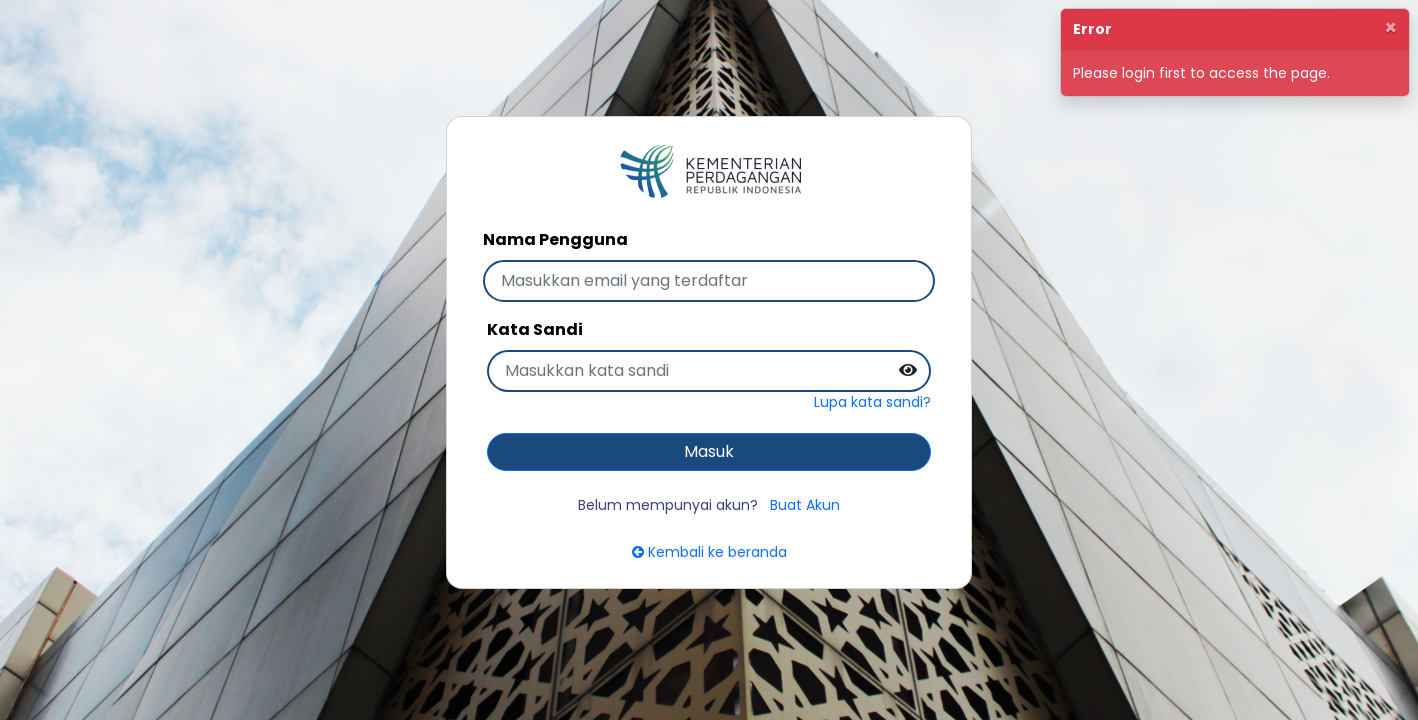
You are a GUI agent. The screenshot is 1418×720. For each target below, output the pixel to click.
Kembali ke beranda (709, 552)
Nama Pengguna (555, 239)
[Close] (1390, 27)
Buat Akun (805, 505)
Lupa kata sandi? (872, 402)
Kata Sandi (535, 329)
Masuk (709, 451)
